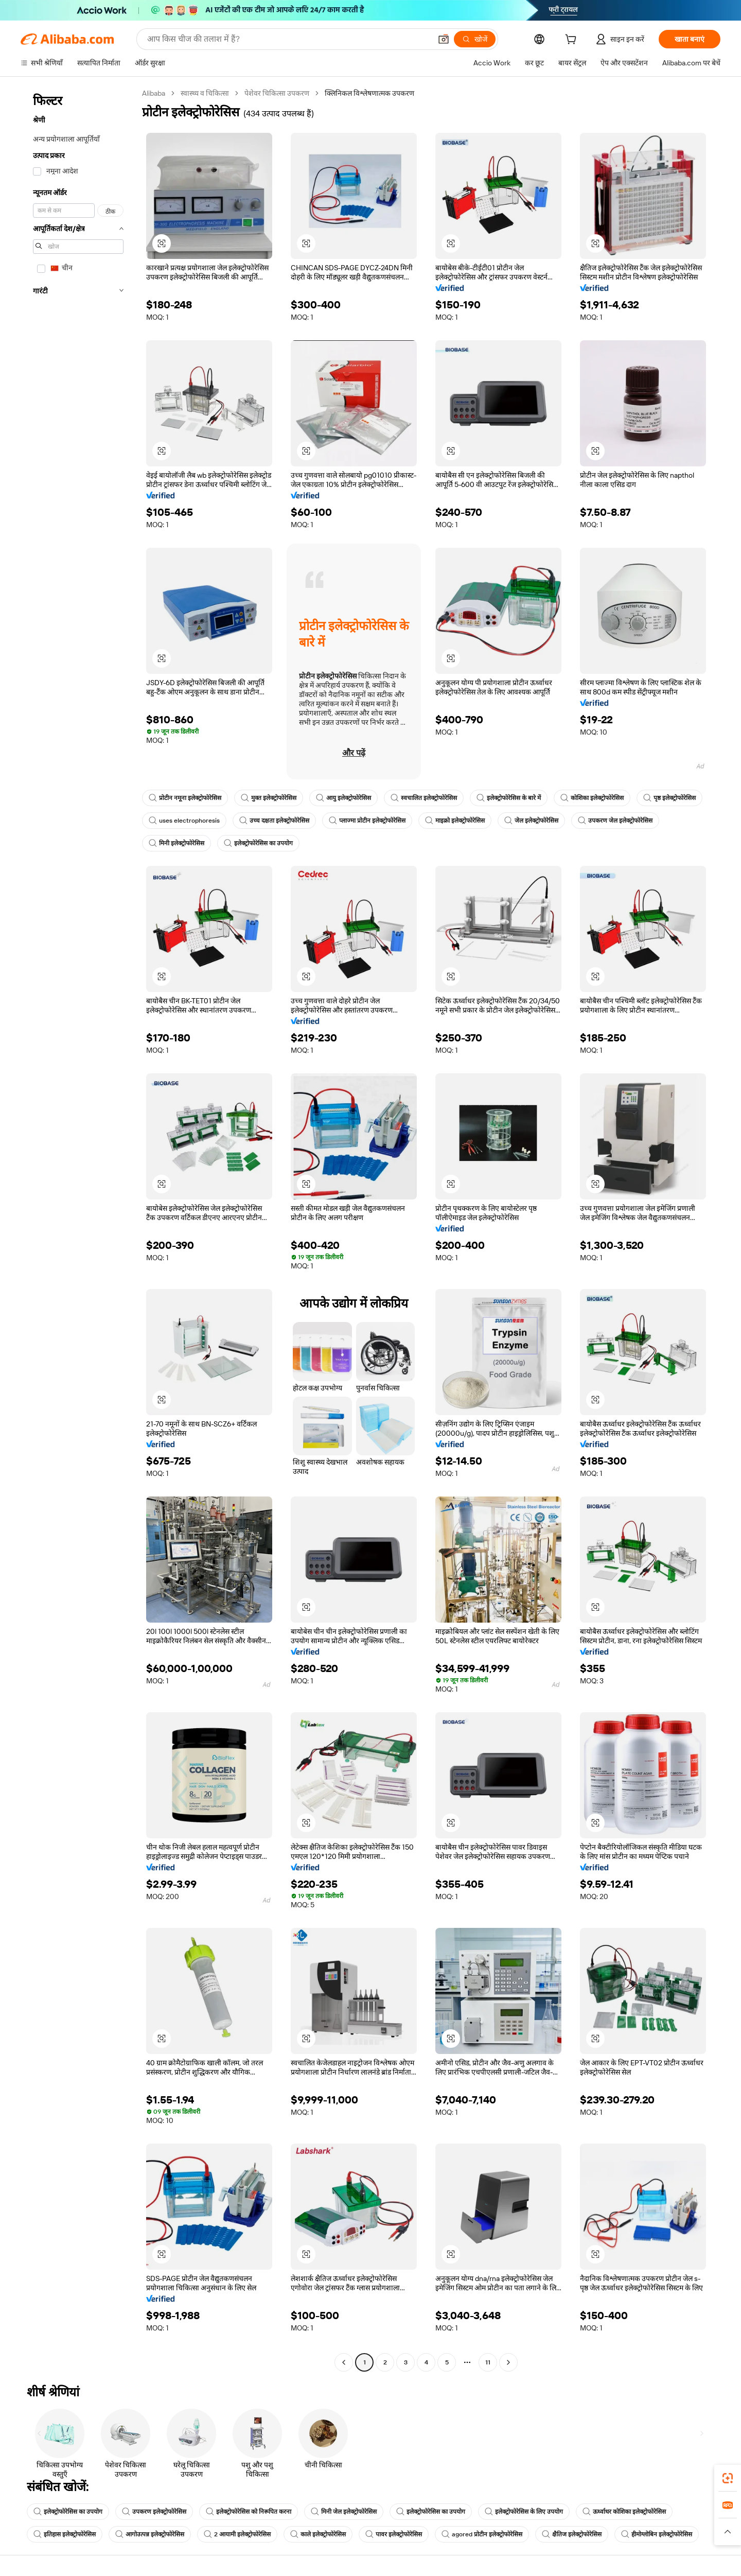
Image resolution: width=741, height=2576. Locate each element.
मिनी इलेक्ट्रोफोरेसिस (176, 843)
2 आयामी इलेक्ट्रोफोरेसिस (237, 2534)
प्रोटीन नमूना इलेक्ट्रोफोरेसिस (185, 798)
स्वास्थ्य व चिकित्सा (205, 93)
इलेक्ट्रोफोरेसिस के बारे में (509, 798)
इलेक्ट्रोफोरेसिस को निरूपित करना (248, 2512)
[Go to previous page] (343, 2362)
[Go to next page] (508, 2362)
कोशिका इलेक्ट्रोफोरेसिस (592, 798)
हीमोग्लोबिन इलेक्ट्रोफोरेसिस (656, 2534)
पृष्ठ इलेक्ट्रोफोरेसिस (669, 798)
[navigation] (78, 1229)
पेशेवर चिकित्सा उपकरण (276, 93)
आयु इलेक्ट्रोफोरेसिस (343, 798)
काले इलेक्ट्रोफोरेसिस (318, 2534)
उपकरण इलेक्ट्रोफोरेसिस (154, 2512)
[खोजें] (475, 39)
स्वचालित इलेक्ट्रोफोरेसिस (424, 798)
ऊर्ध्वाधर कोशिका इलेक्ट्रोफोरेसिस (624, 2512)
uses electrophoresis (184, 820)
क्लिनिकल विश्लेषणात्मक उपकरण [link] (369, 93)
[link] (727, 2478)
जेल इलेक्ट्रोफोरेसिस (531, 820)
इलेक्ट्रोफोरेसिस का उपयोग (258, 843)
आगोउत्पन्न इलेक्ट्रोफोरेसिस (149, 2534)
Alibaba (153, 93)
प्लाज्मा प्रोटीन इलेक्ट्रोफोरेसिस (367, 820)
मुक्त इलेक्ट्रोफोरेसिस (268, 798)
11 (487, 2362)
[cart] (572, 41)
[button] (443, 39)
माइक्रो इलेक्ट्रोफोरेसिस (455, 820)
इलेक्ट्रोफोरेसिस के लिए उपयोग (524, 2512)
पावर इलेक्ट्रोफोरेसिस (393, 2534)
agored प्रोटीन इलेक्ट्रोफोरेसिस (482, 2534)
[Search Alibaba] (288, 39)
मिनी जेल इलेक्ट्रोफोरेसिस (344, 2512)
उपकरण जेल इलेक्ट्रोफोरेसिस (615, 820)
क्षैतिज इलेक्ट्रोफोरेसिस (572, 2534)
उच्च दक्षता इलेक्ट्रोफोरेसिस (274, 820)
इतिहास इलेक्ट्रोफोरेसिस (64, 2534)
